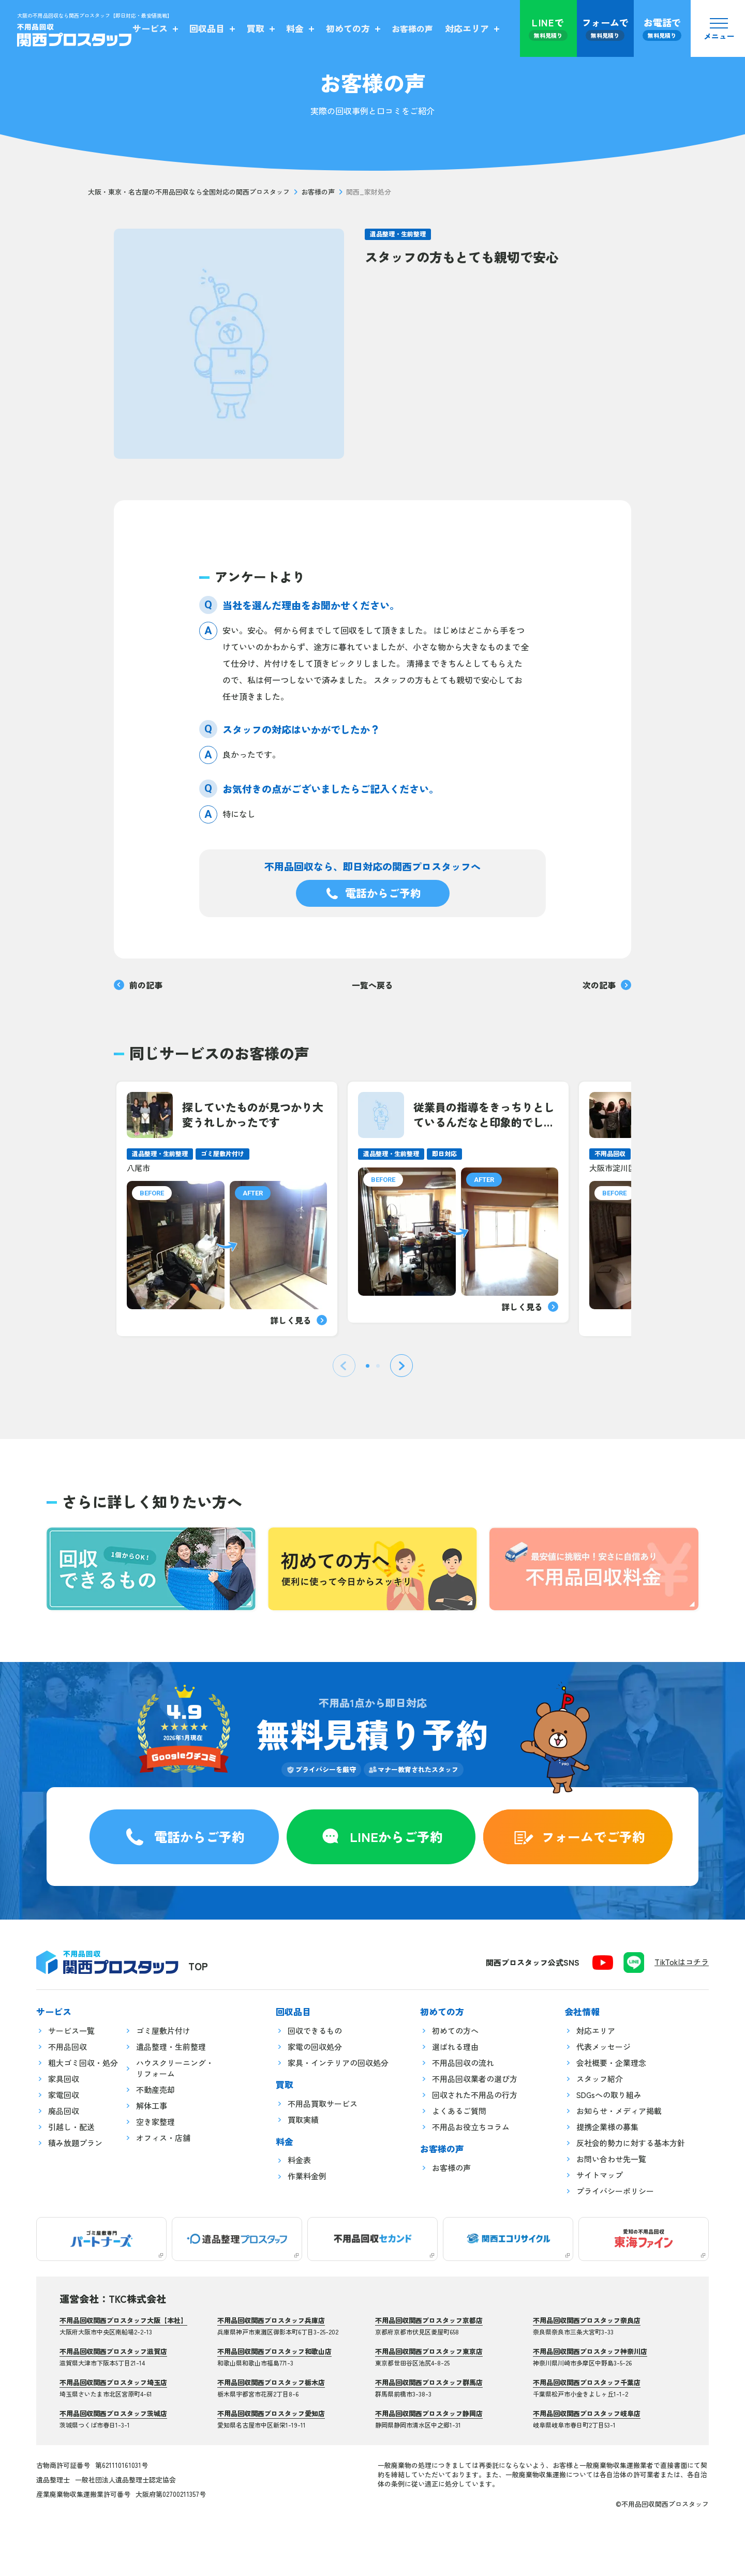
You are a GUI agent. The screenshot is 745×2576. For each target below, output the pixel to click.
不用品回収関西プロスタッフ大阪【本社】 (123, 2320)
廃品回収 (63, 2110)
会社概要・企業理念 (611, 2062)
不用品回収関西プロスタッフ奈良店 (586, 2320)
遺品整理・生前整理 (398, 233)
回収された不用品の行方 (474, 2094)
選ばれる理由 (455, 2046)
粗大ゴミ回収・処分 (83, 2062)
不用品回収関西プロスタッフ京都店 (429, 2320)
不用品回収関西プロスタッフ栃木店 (271, 2382)
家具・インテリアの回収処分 (338, 2062)
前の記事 (138, 985)
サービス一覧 (71, 2030)
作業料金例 (307, 2175)
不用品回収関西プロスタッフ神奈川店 (590, 2351)
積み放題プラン (75, 2142)
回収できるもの (315, 2030)
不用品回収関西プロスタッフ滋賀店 (113, 2351)
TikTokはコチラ (681, 1961)
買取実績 (303, 2119)
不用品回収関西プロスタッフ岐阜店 (586, 2413)
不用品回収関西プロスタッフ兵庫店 (271, 2320)
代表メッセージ (603, 2046)
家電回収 (63, 2094)
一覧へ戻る (372, 985)
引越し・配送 (71, 2126)
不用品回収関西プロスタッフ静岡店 (429, 2413)
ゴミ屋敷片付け (163, 2030)
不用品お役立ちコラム (471, 2126)
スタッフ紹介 (599, 2078)
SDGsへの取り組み (609, 2094)
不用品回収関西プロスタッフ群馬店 (429, 2382)
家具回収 (63, 2078)
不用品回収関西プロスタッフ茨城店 (113, 2413)
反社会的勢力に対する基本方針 (630, 2142)
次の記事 (607, 985)
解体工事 (151, 2105)
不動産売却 (155, 2089)
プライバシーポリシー (615, 2190)
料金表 (299, 2159)
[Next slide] (401, 1365)
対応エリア (595, 2030)
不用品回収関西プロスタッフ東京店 (429, 2351)
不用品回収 (67, 2046)
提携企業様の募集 (607, 2126)
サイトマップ (599, 2174)
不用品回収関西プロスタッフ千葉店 (586, 2382)
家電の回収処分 (315, 2046)
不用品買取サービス (322, 2103)
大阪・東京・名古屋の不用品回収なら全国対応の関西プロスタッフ (189, 192)
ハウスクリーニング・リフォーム (175, 2068)
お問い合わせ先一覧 (611, 2158)
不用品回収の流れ (463, 2062)
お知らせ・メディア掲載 (619, 2110)
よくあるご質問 (459, 2110)
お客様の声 (318, 192)
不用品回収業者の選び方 (474, 2078)
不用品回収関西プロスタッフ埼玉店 (113, 2382)
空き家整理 (155, 2121)
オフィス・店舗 (163, 2137)
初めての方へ (455, 2030)
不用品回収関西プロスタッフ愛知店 (271, 2413)
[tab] (367, 1366)
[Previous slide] (344, 1365)
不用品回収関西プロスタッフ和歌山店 (274, 2351)
